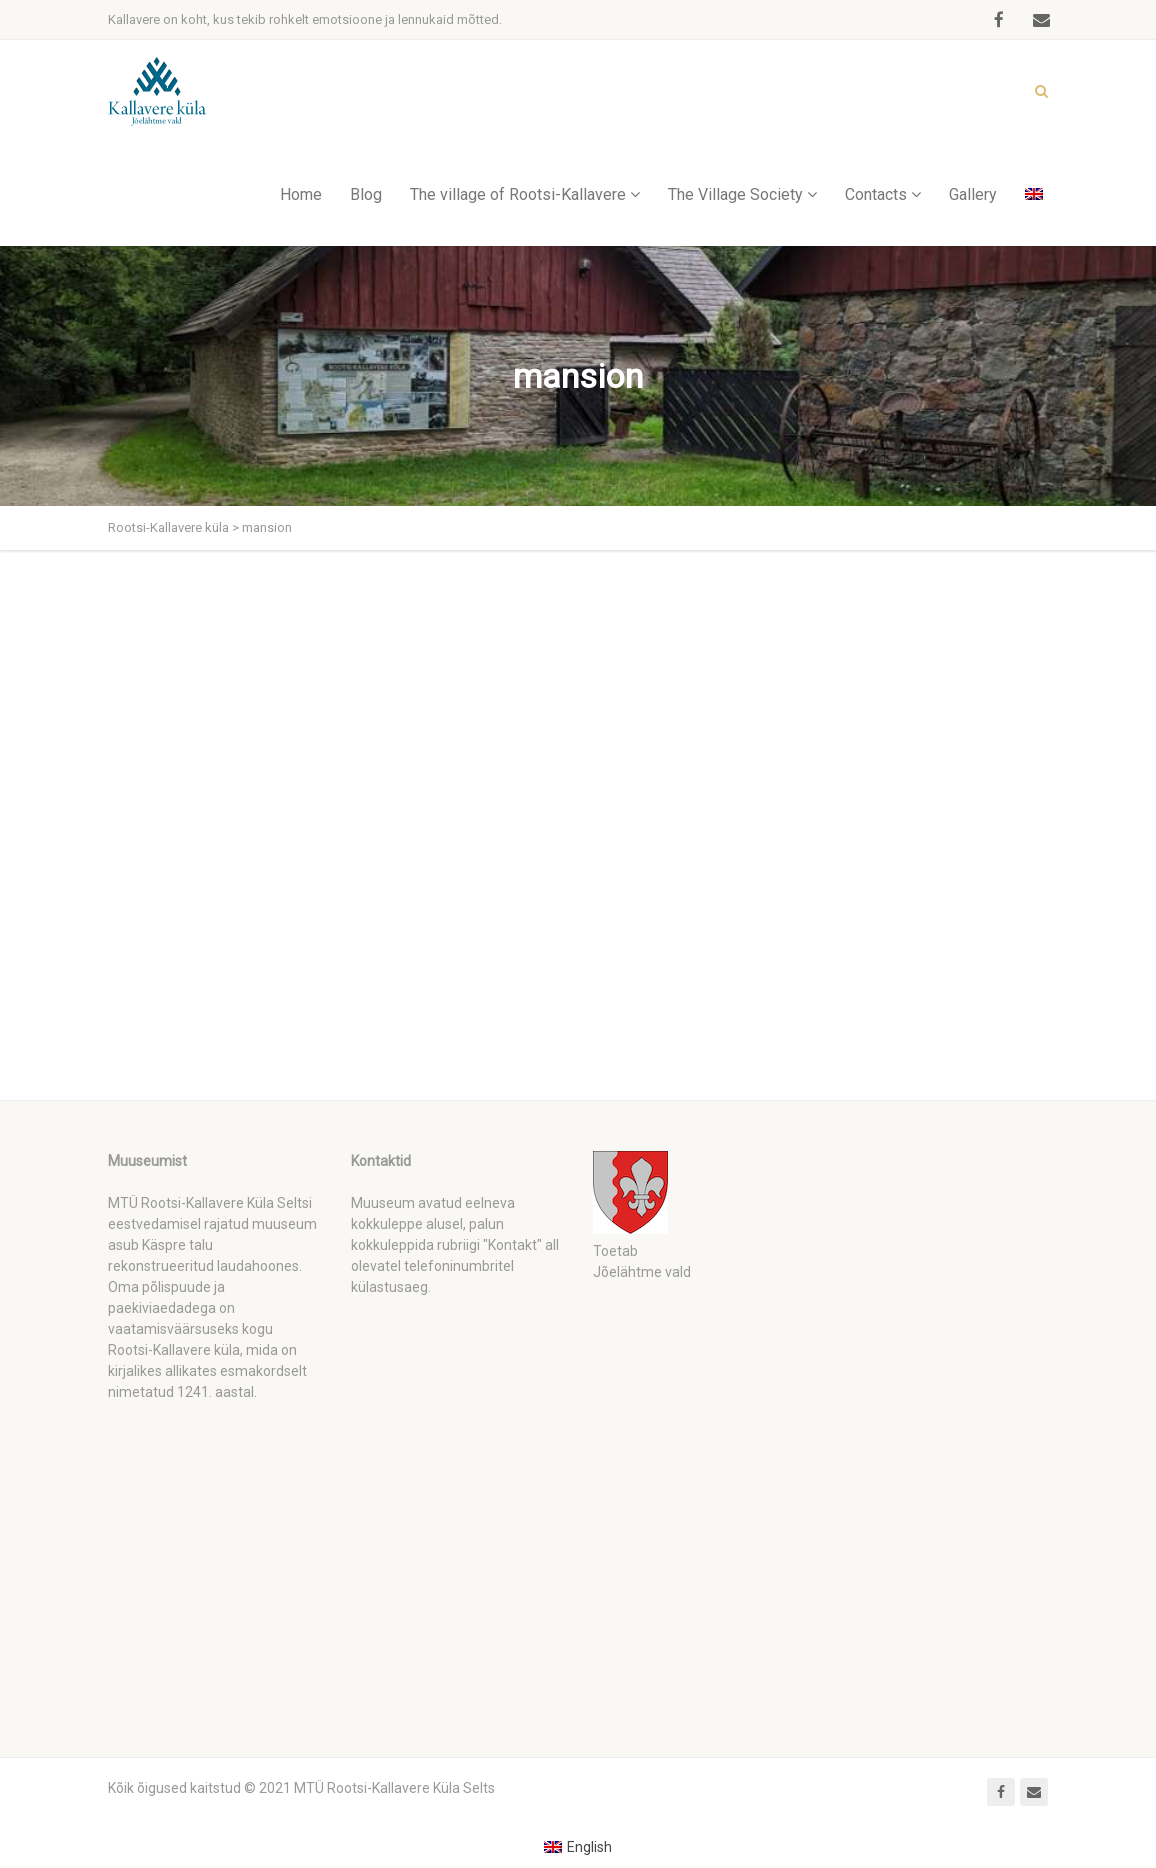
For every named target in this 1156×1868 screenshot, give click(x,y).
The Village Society (735, 194)
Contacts (876, 194)
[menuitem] (578, 1847)
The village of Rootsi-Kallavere (518, 194)
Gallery (973, 194)
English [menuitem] (589, 1847)
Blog (366, 194)
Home (301, 194)
